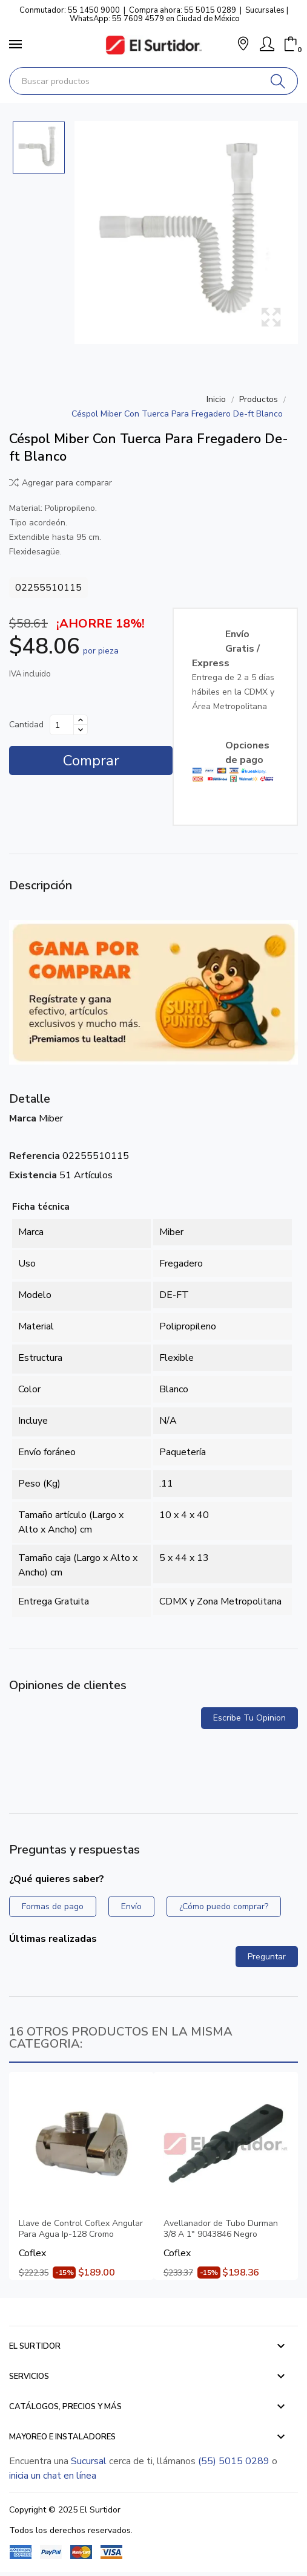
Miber (51, 1118)
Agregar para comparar (60, 482)
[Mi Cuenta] (267, 44)
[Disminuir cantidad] (80, 729)
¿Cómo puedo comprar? (223, 1906)
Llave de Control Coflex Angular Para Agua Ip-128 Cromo (81, 2229)
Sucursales (265, 10)
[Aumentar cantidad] (80, 720)
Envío (131, 1906)
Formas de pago (53, 1906)
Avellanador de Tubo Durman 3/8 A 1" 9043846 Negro (220, 2229)
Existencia (33, 1175)
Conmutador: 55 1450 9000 (69, 10)
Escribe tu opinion (249, 1718)
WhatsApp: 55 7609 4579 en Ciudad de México (155, 18)
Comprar (91, 760)
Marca (22, 1118)
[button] (243, 45)
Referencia (34, 1156)
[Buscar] (278, 81)
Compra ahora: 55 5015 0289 (182, 10)
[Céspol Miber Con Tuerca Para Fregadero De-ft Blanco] (186, 232)
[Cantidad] (62, 725)
